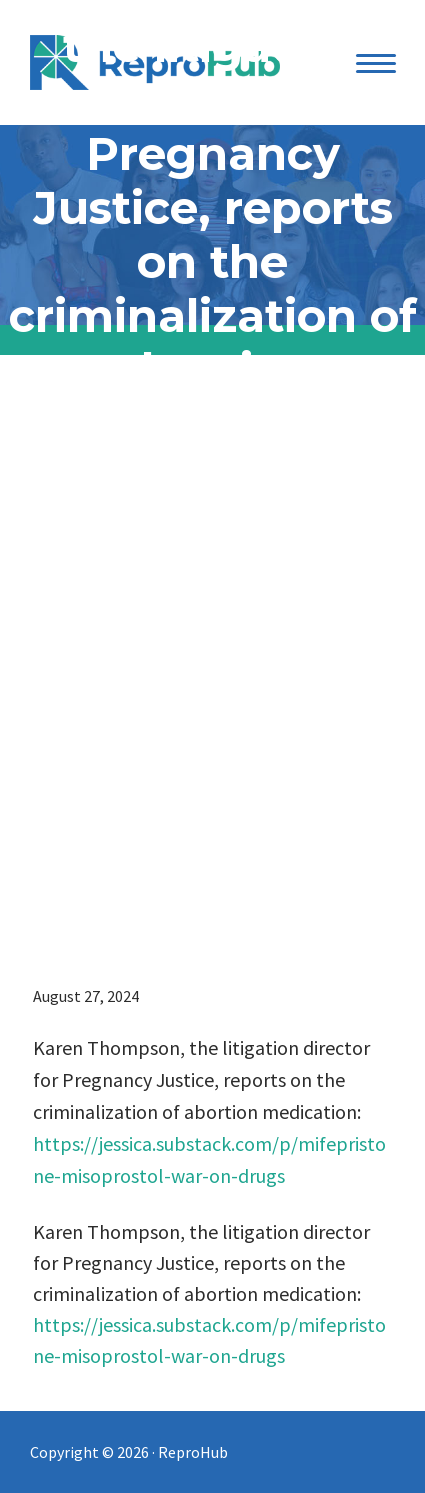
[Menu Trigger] (376, 62)
